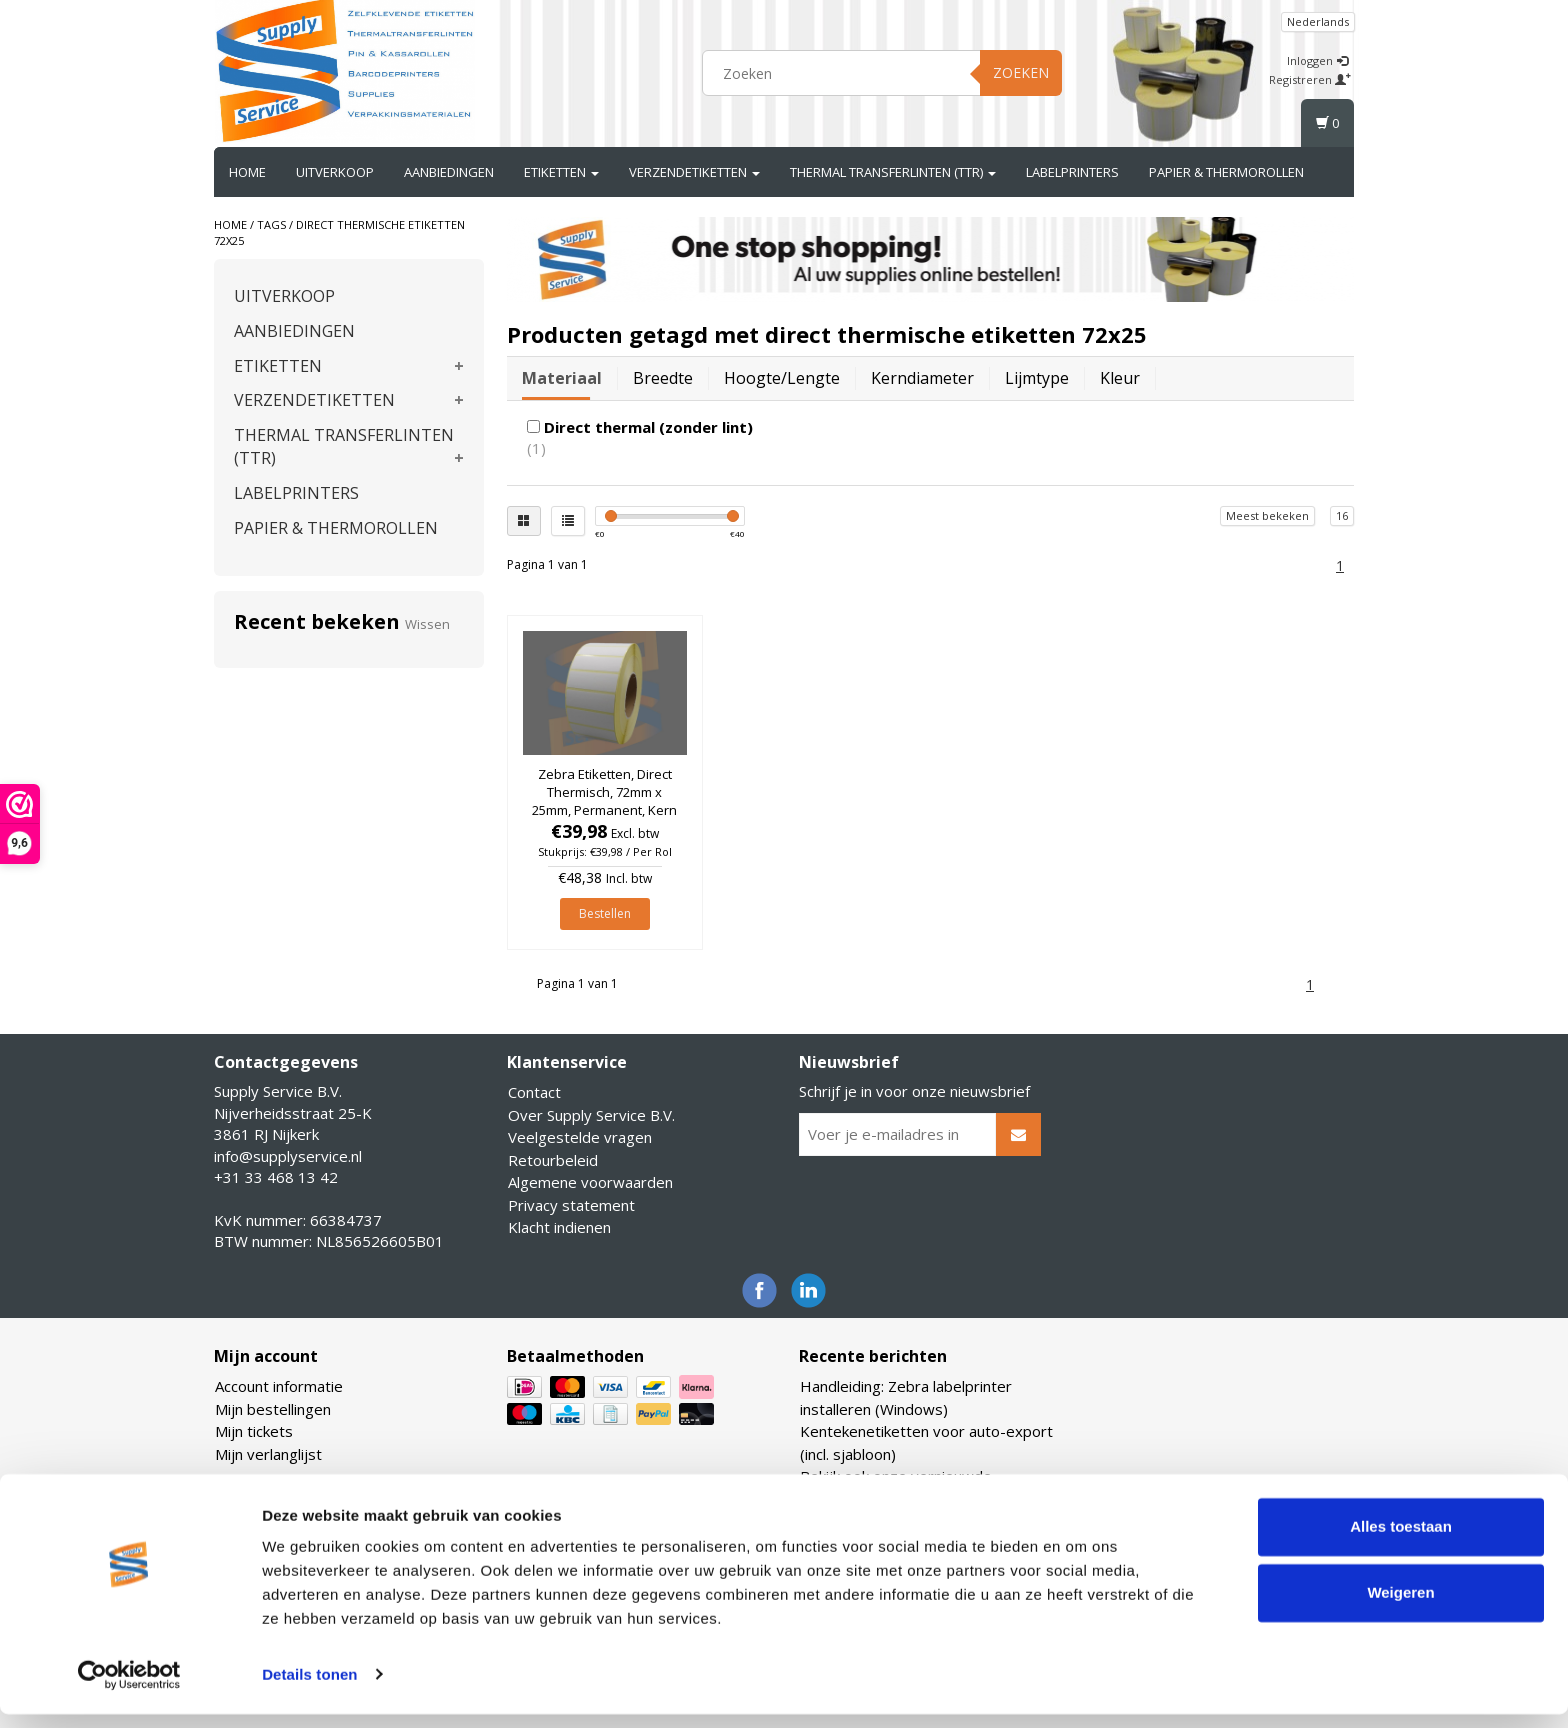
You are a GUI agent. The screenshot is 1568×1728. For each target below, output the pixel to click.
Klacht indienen (559, 1227)
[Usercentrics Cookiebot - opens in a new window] (129, 1689)
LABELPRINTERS (1072, 172)
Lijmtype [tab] (1037, 378)
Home (247, 172)
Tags (271, 224)
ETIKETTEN (561, 172)
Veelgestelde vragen (580, 1137)
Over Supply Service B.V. (591, 1115)
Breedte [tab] (663, 378)
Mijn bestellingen (273, 1409)
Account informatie (279, 1386)
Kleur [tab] (1120, 378)
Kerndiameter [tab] (922, 378)
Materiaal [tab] (562, 378)
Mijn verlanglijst (268, 1454)
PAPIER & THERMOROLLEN (1226, 172)
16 (1342, 515)
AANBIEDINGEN (449, 172)
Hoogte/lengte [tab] (782, 378)
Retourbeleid (553, 1160)
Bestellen (605, 913)
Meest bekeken (1267, 515)
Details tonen (309, 1688)
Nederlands (1318, 21)
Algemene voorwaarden (590, 1182)
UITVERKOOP (335, 172)
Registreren (1310, 79)
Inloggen (1317, 60)
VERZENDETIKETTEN (694, 172)
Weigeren (1400, 1606)
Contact (534, 1092)
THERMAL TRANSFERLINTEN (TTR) (893, 172)
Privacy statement (571, 1205)
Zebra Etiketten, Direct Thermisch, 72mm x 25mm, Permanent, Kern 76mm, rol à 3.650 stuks (604, 801)
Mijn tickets (254, 1431)
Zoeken (1021, 72)
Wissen (427, 624)
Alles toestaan (1401, 1541)
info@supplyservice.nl (288, 1156)
